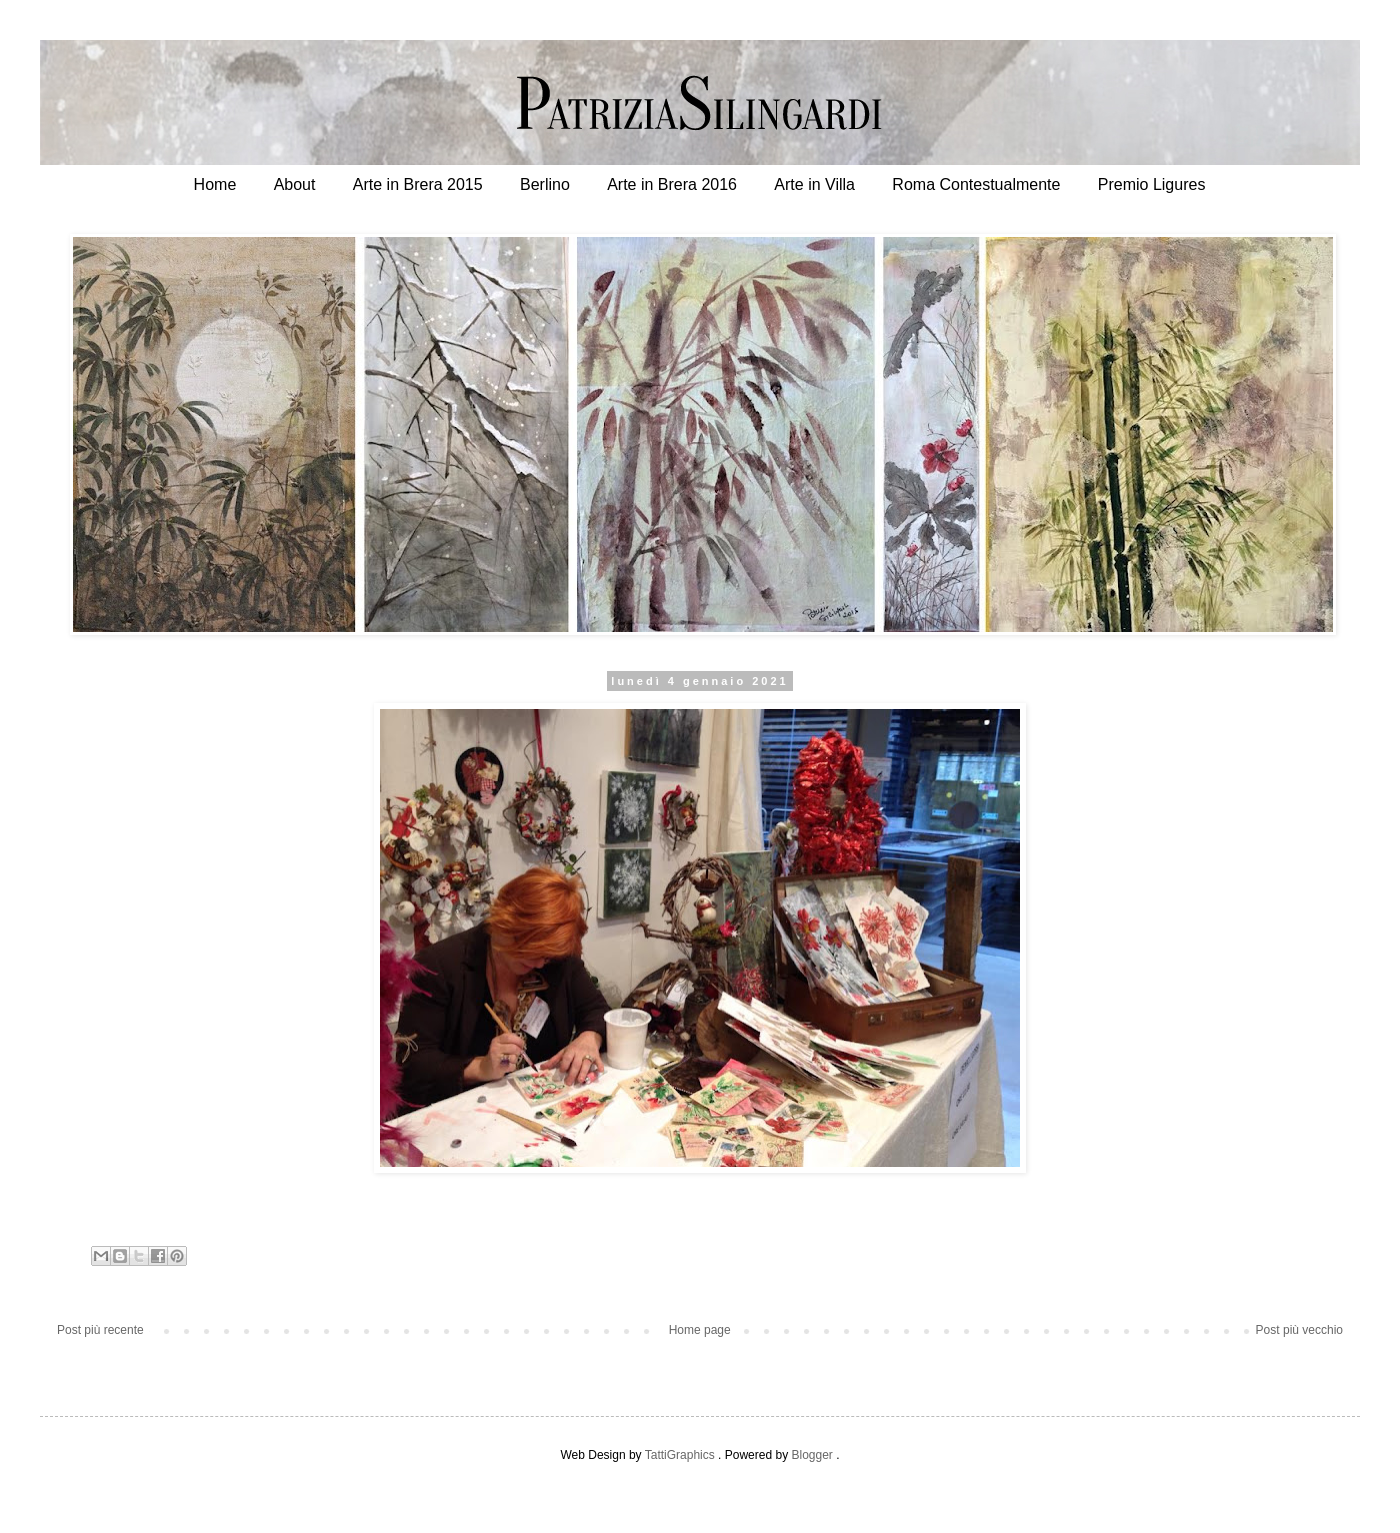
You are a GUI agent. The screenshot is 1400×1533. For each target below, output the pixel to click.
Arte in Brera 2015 (418, 184)
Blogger (811, 1455)
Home (215, 184)
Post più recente (100, 1330)
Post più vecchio (1299, 1330)
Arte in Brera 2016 (672, 184)
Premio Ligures (1152, 184)
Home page (700, 1330)
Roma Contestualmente (976, 184)
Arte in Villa (814, 184)
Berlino (545, 184)
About (295, 184)
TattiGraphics (680, 1455)
